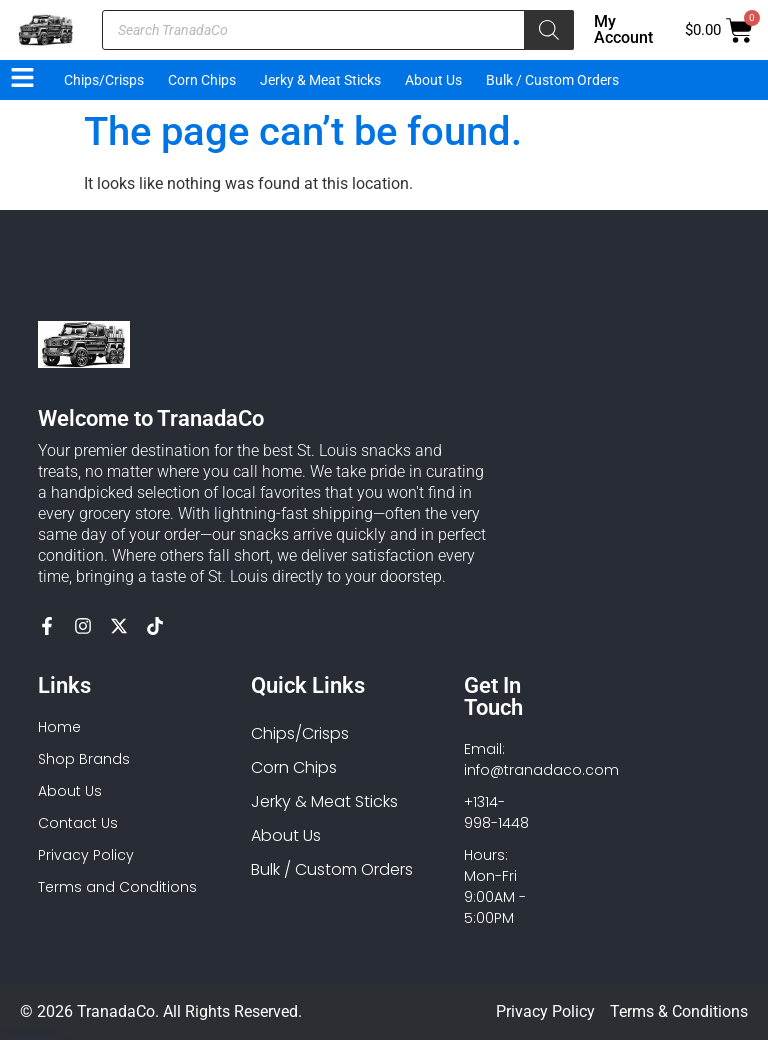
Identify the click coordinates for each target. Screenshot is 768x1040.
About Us (433, 80)
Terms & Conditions (679, 1011)
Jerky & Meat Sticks (320, 80)
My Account (623, 29)
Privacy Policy (545, 1011)
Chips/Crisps (104, 80)
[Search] (549, 30)
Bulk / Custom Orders (552, 80)
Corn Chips (202, 80)
